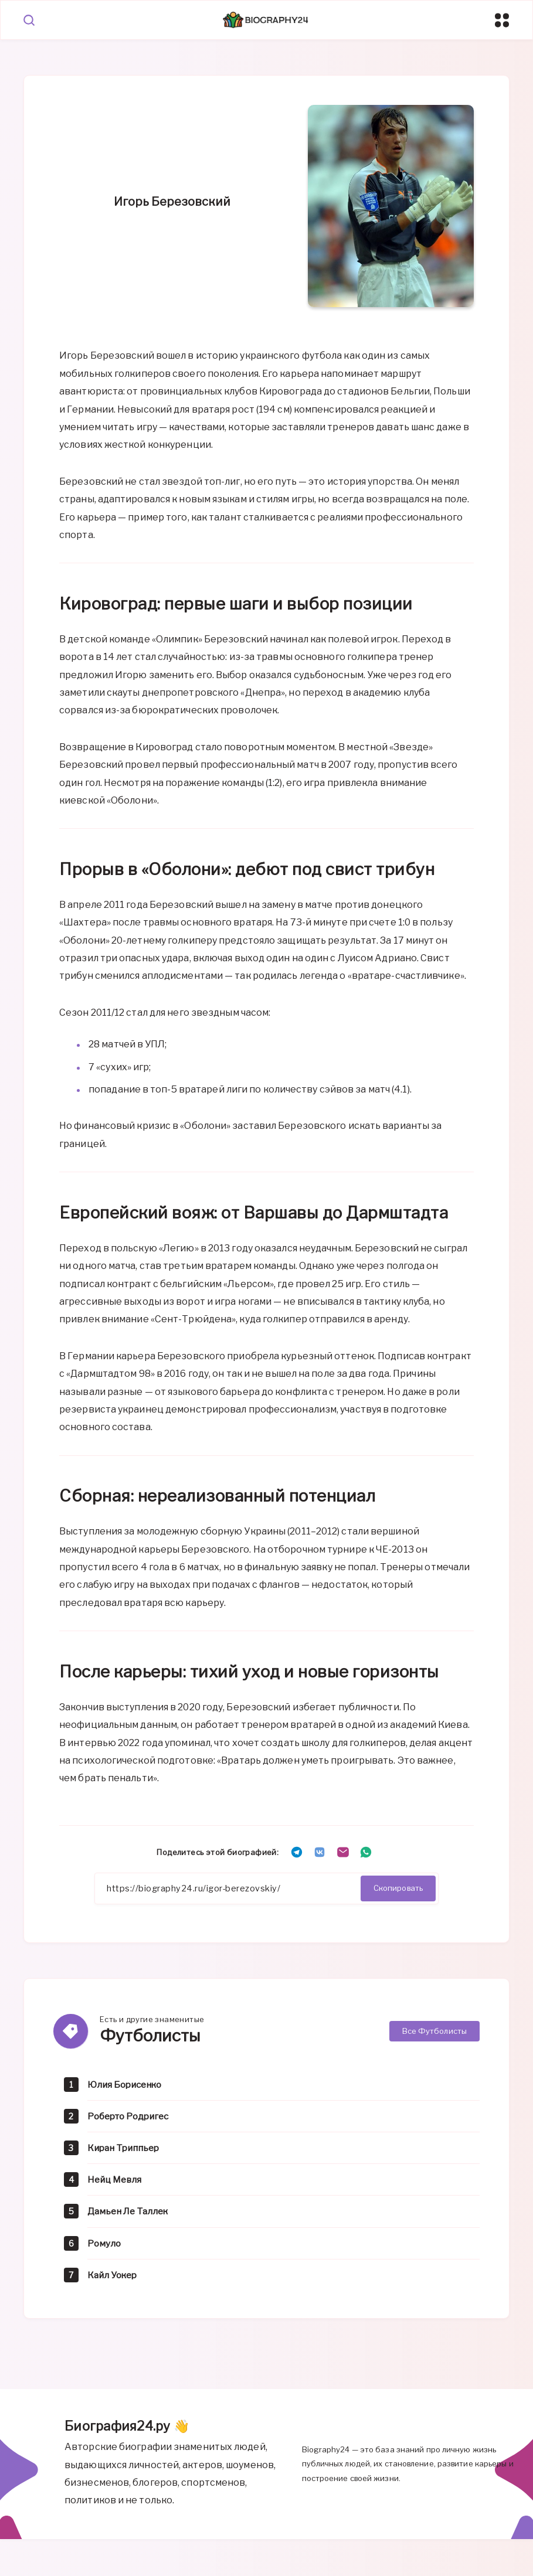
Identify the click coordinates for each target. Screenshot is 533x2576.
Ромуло (104, 2245)
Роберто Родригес (131, 2118)
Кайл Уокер (114, 2276)
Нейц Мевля (116, 2181)
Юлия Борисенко (127, 2086)
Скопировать (398, 1889)
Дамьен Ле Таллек (130, 2213)
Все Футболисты (434, 2032)
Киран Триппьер (126, 2149)
